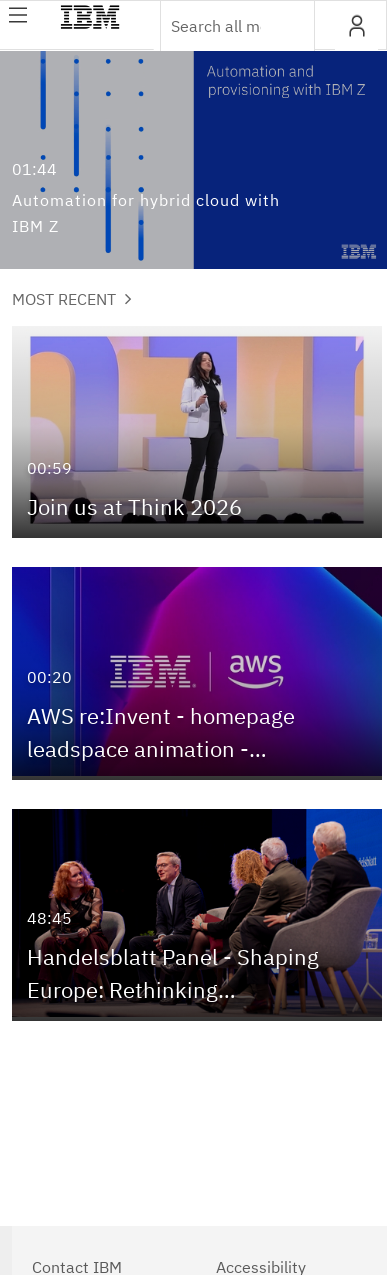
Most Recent (72, 299)
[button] (356, 26)
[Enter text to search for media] (216, 26)
